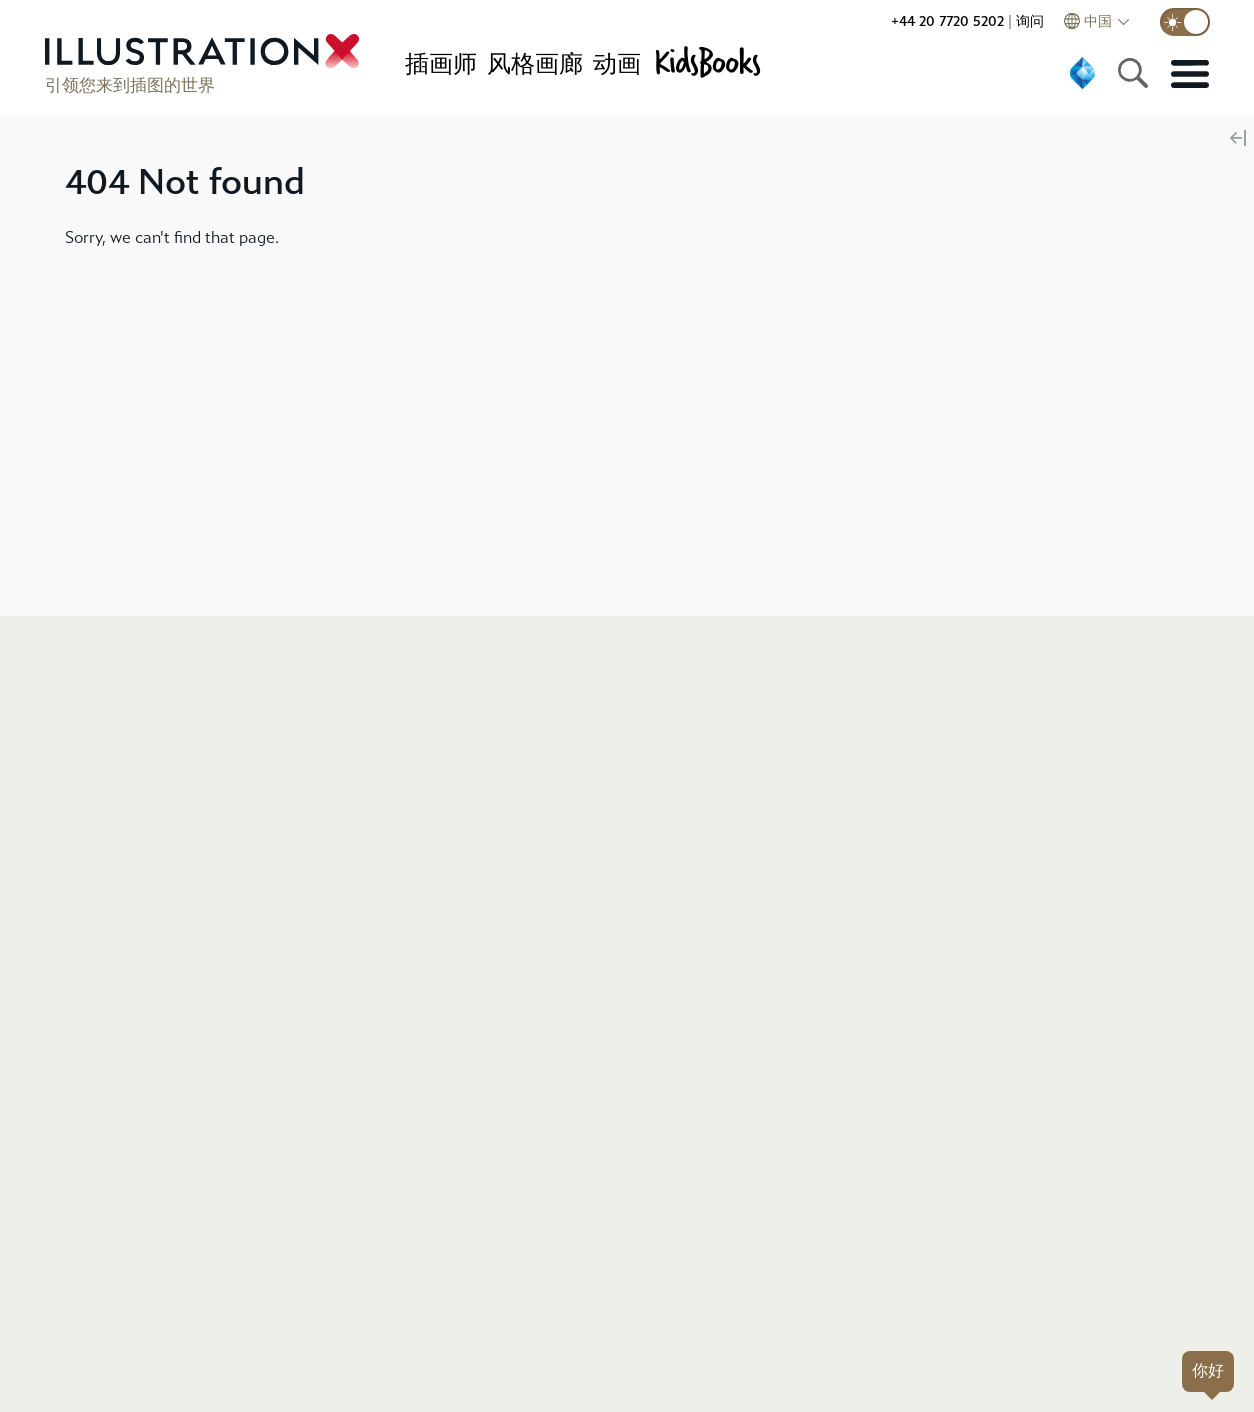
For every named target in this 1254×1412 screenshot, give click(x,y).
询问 (1030, 21)
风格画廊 (535, 64)
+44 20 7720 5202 (947, 21)
